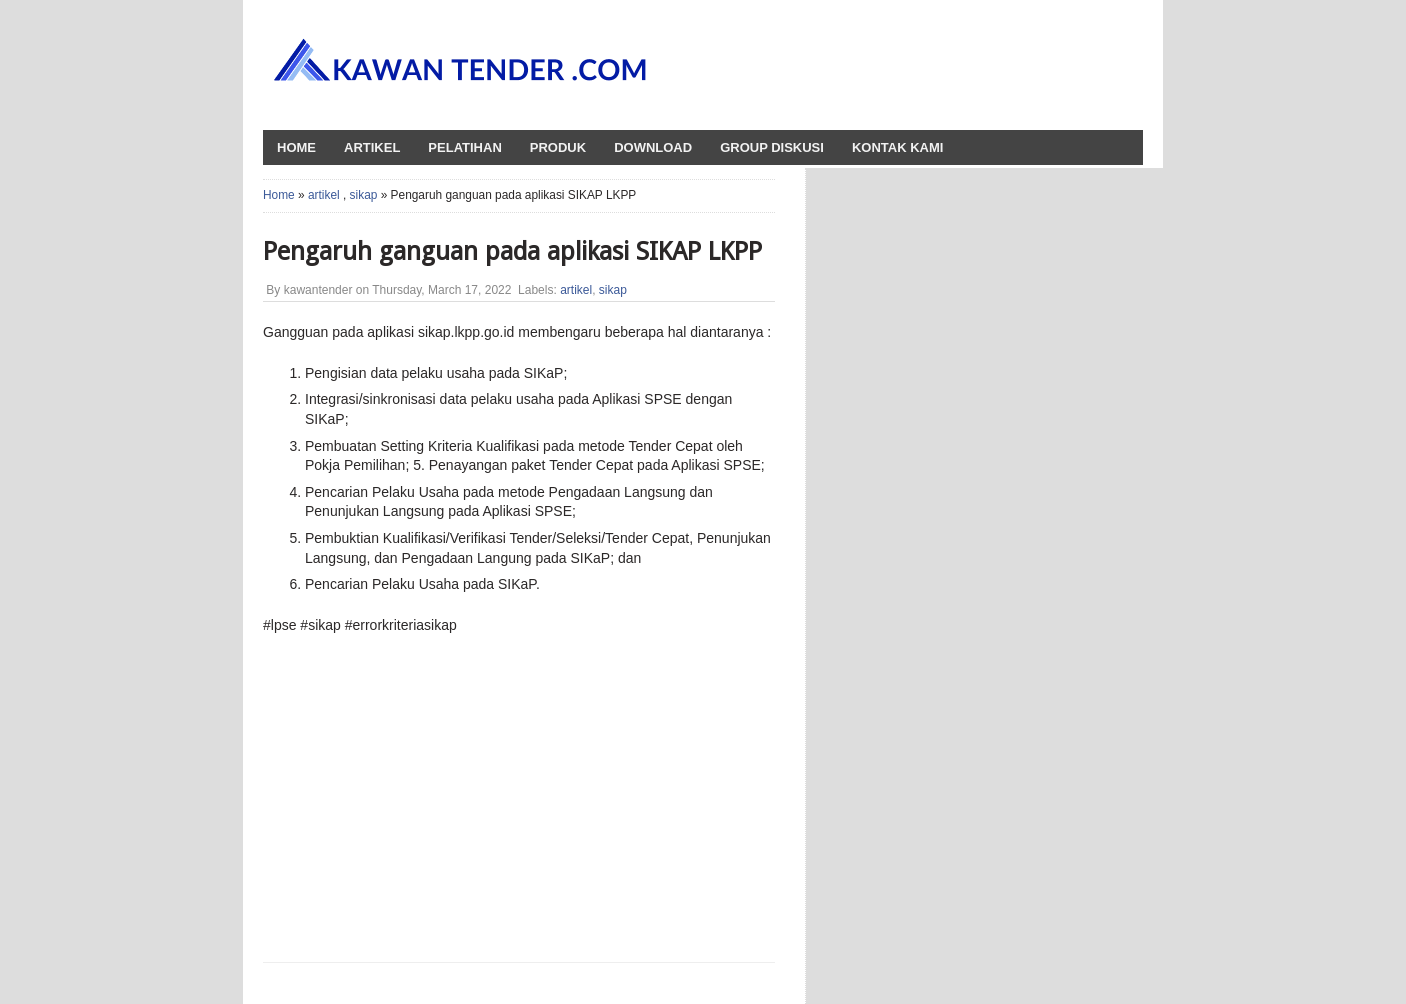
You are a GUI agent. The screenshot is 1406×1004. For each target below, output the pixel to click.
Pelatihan (464, 147)
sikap (364, 195)
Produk (558, 147)
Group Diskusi (772, 147)
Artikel (372, 147)
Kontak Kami (897, 147)
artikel (324, 195)
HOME (296, 147)
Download (653, 147)
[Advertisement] (446, 796)
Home (279, 195)
